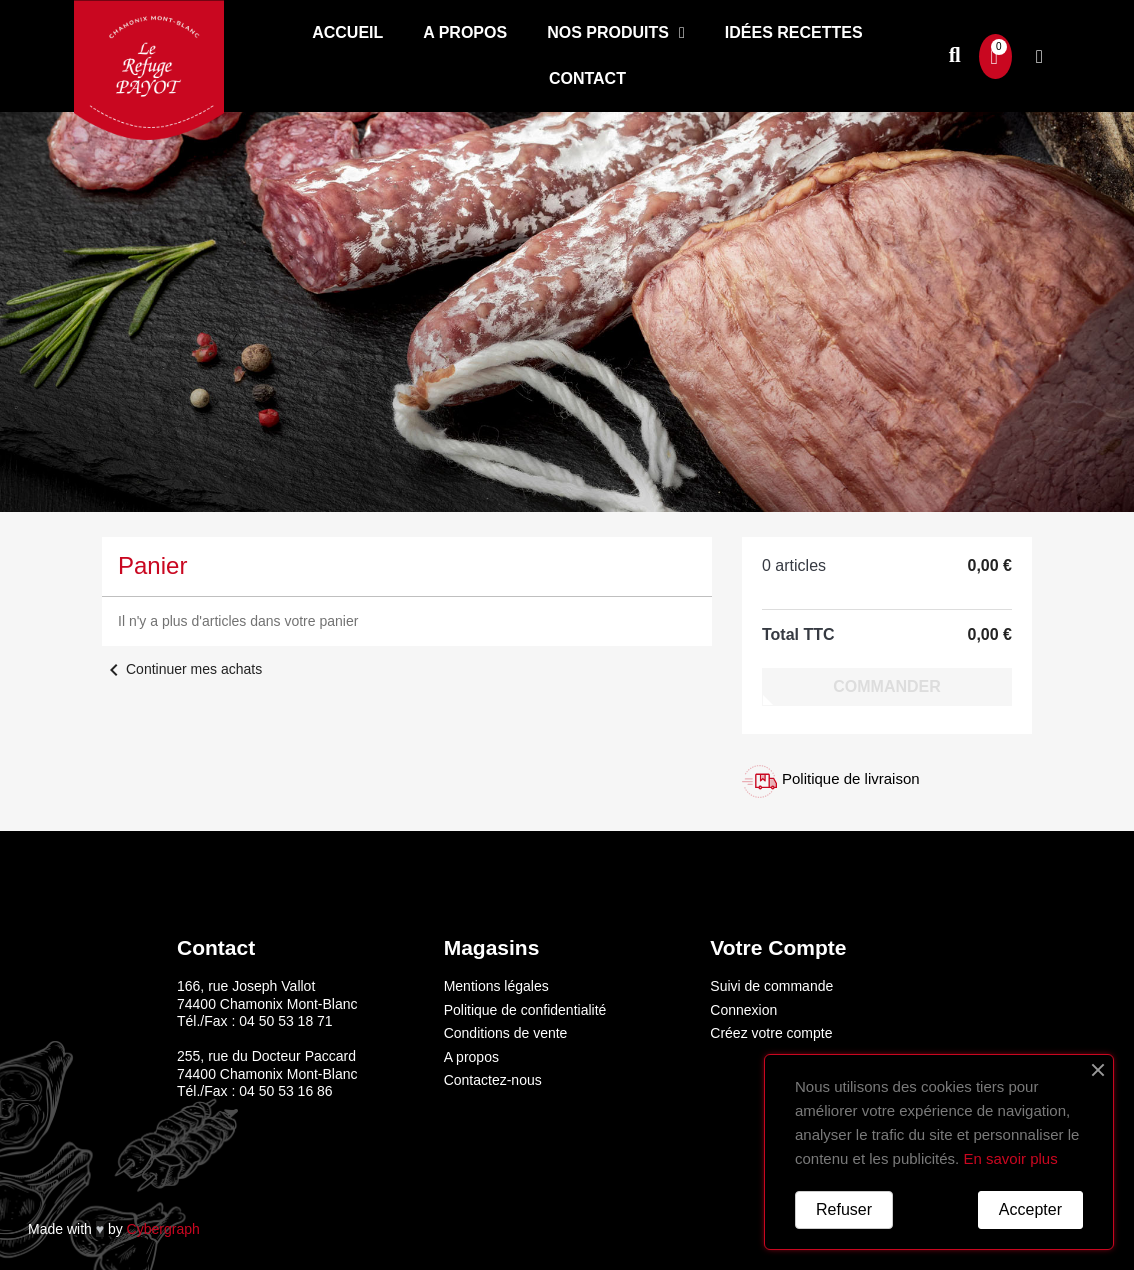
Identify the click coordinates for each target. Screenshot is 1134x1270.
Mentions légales (496, 986)
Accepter (1030, 1209)
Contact (587, 78)
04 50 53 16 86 (285, 1091)
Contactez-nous (493, 1080)
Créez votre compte (771, 1033)
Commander (887, 686)
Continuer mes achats (182, 669)
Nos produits (616, 33)
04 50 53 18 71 (285, 1021)
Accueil (347, 32)
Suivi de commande (771, 986)
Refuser (844, 1209)
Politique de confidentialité (525, 1010)
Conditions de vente (506, 1033)
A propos (465, 32)
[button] (954, 56)
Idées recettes (794, 32)
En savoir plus (1010, 1158)
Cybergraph (163, 1229)
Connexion (743, 1010)
